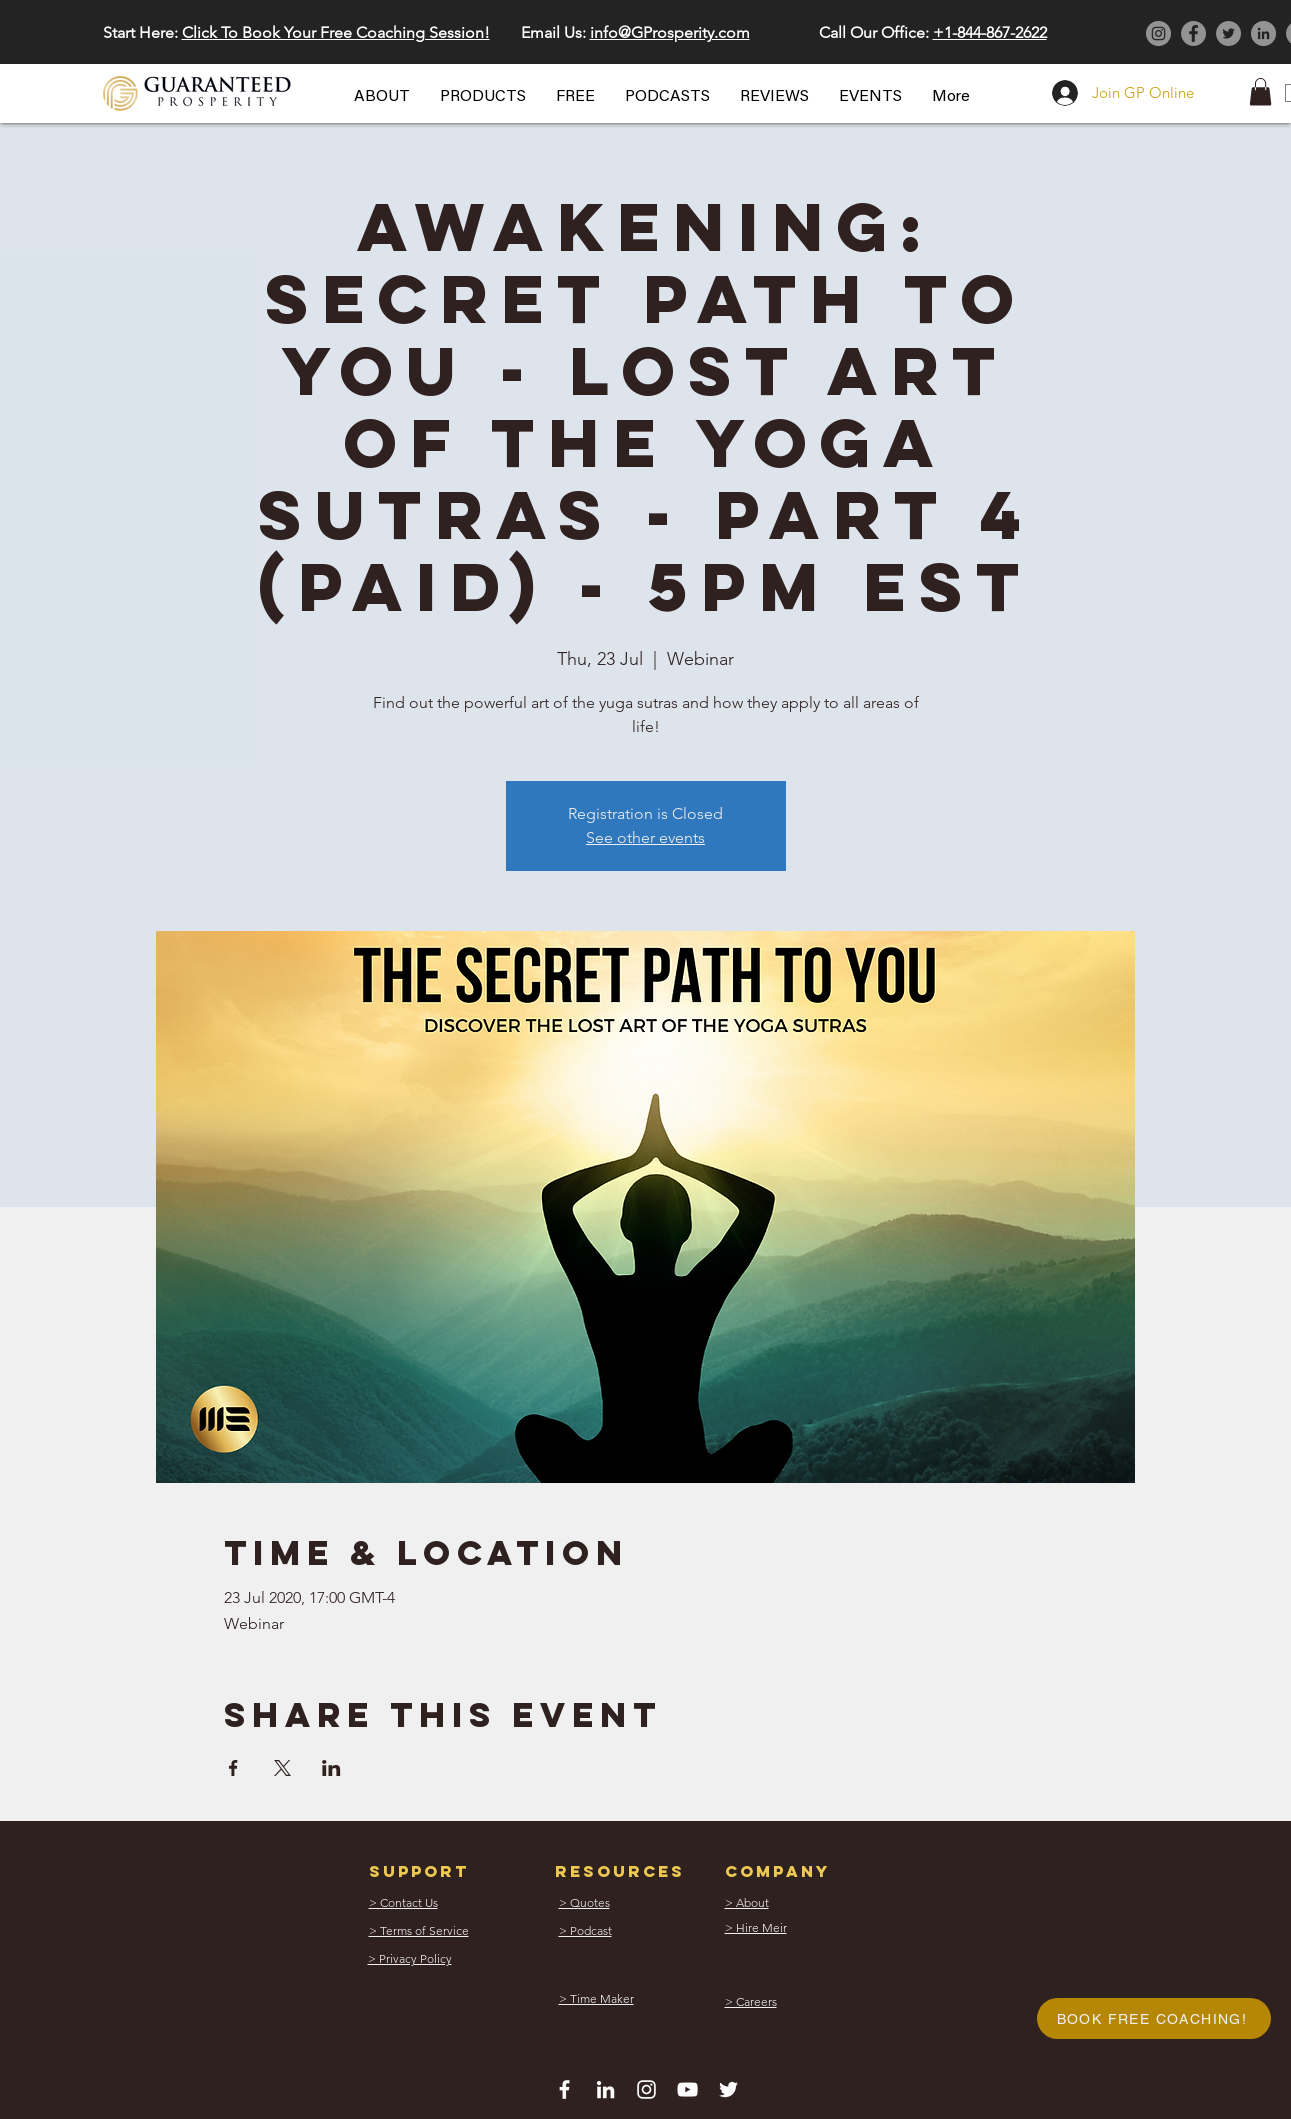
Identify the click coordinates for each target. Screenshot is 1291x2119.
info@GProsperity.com (670, 32)
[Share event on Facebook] (233, 1768)
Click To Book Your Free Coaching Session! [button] (336, 32)
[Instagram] (1158, 33)
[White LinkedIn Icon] (605, 2089)
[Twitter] (1228, 33)
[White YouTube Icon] (687, 2089)
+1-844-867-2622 (990, 32)
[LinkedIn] (1263, 33)
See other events (645, 837)
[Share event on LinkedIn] (331, 1768)
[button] (382, 97)
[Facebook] (1193, 33)
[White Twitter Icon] (728, 2089)
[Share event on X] (282, 1768)
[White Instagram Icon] (646, 2089)
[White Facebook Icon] (564, 2089)
